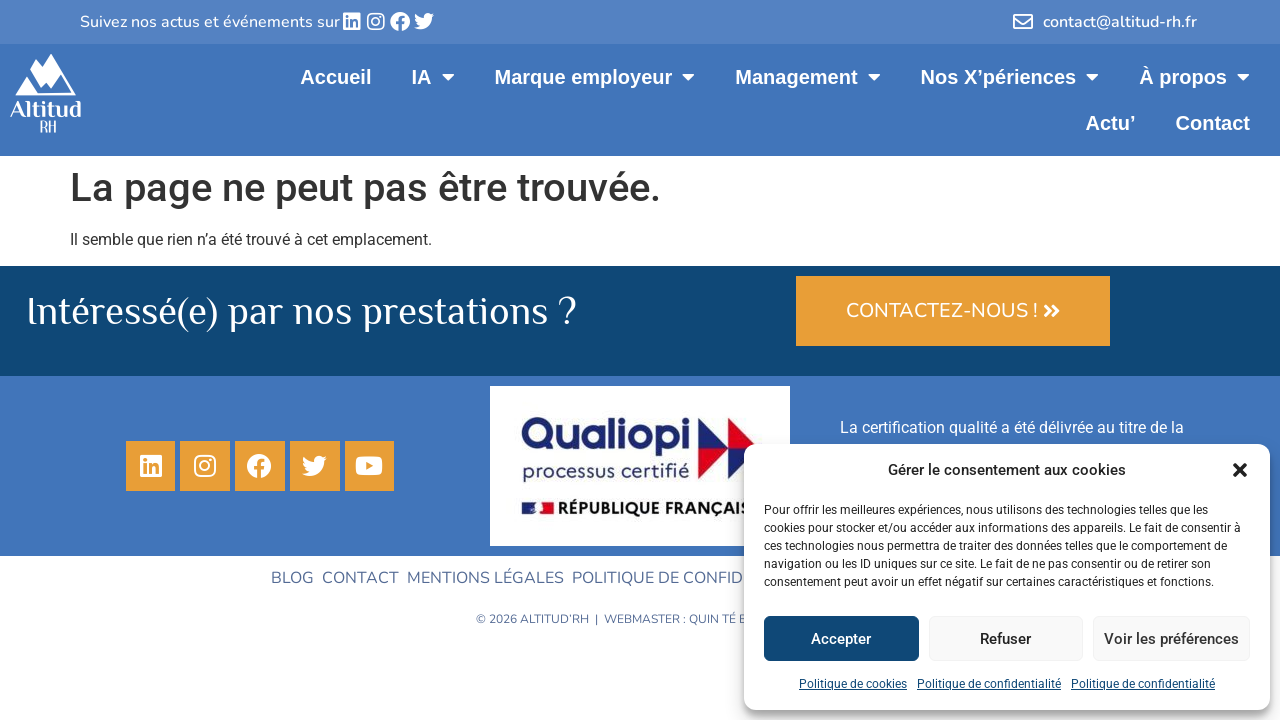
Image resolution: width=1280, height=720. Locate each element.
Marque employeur (595, 77)
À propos (1194, 77)
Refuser (1005, 639)
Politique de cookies (853, 684)
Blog (292, 578)
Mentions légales (485, 578)
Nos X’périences (1010, 77)
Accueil (335, 77)
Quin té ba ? (726, 619)
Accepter (841, 639)
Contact (1213, 123)
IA (433, 77)
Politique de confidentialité (989, 684)
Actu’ (1111, 123)
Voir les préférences (1171, 639)
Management (807, 77)
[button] (1240, 470)
